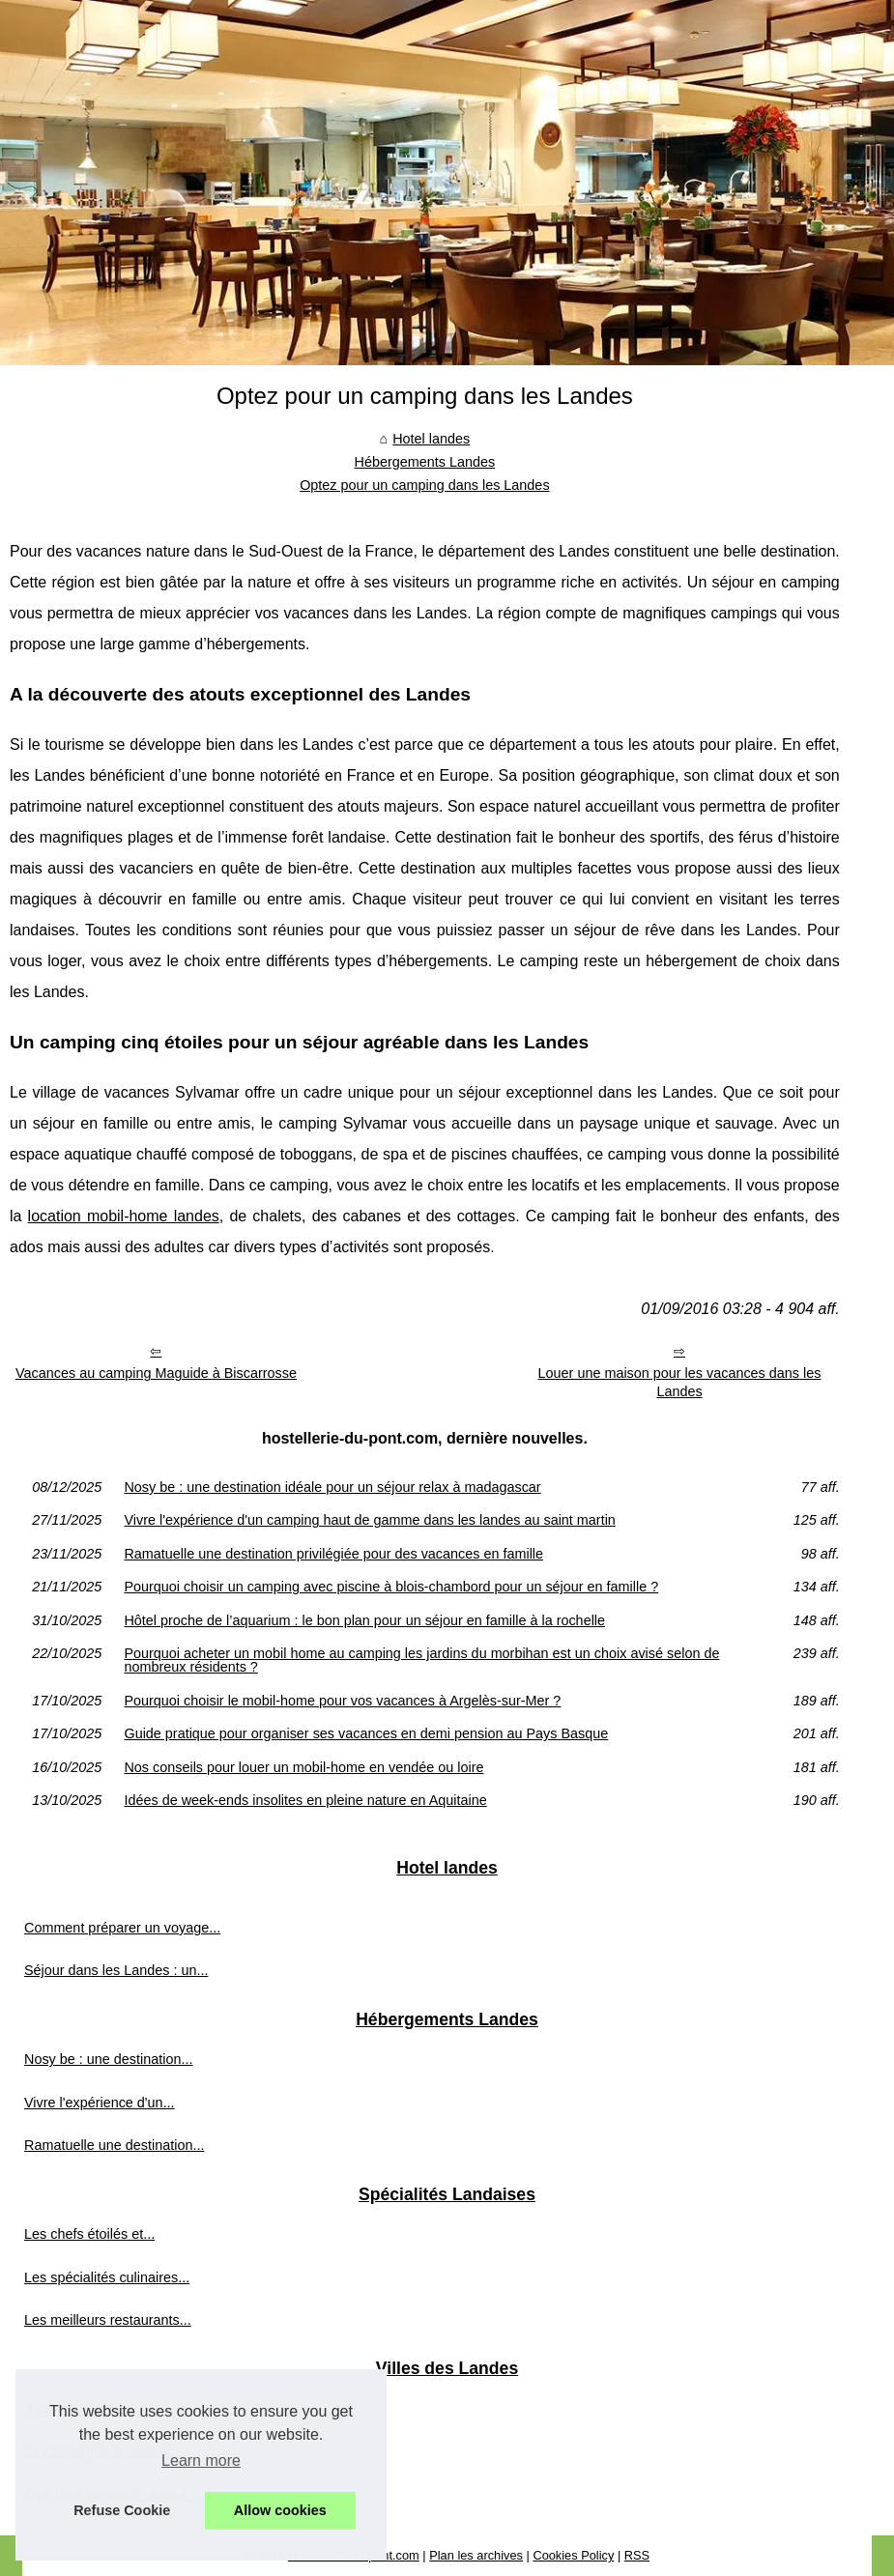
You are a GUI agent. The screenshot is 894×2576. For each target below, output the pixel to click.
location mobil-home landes (123, 1216)
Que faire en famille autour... (111, 2495)
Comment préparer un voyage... (122, 1927)
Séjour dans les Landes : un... (116, 1970)
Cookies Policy (573, 2555)
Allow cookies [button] (280, 2510)
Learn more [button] (201, 2460)
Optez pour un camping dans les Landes (424, 485)
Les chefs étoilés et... (89, 2234)
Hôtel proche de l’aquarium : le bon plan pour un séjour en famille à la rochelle (364, 1620)
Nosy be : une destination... (108, 2059)
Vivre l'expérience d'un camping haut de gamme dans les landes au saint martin (369, 1520)
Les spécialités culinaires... (106, 2277)
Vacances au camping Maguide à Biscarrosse (156, 1373)
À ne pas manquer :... (91, 2409)
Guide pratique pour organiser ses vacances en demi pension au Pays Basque (366, 1733)
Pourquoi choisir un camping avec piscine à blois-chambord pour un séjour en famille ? (391, 1586)
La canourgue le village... (101, 2451)
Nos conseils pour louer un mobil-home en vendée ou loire (303, 1767)
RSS (636, 2555)
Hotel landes (431, 438)
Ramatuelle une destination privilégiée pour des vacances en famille (333, 1553)
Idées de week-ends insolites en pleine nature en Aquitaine (305, 1800)
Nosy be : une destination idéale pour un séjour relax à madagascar (332, 1487)
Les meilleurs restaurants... (107, 2320)
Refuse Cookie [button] (121, 2510)
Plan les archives (476, 2555)
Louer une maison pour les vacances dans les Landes (680, 1382)
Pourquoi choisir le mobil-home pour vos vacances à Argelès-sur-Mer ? (342, 1700)
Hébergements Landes (425, 462)
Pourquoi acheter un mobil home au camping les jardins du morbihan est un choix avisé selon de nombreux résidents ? (421, 1660)
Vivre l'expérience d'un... (99, 2102)
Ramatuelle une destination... (114, 2145)
